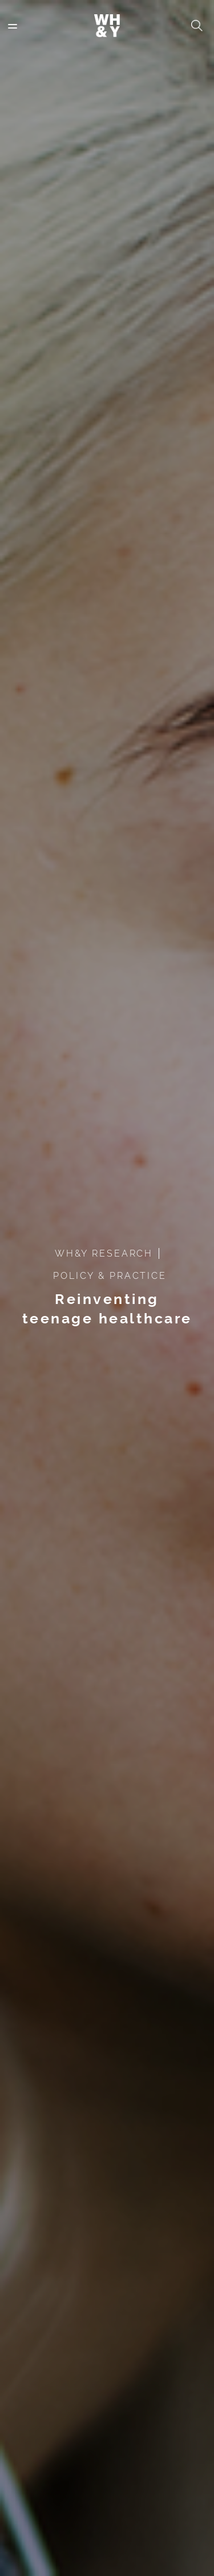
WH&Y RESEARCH (104, 1253)
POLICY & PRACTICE (110, 1275)
